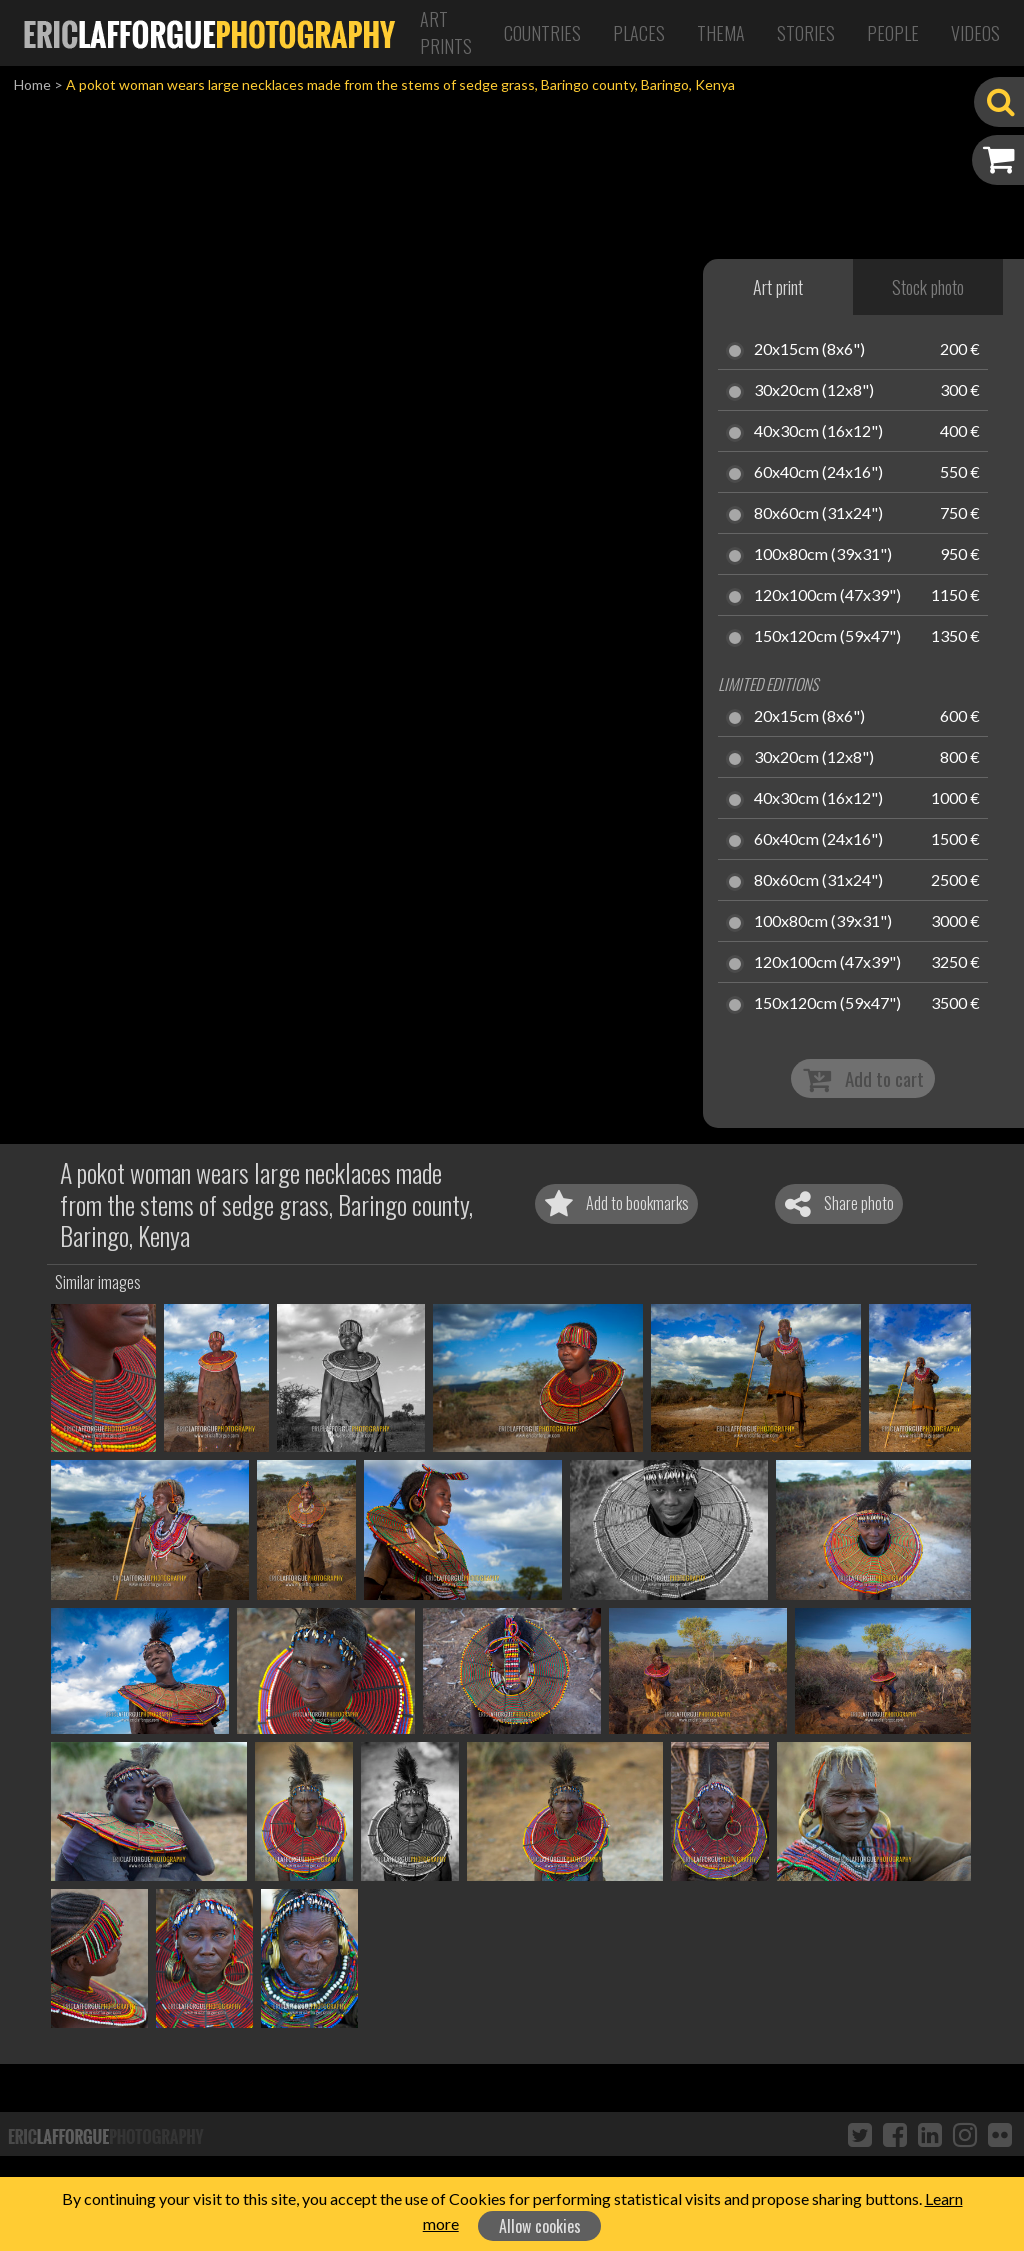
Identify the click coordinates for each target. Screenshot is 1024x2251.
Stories (806, 33)
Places (639, 33)
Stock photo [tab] (928, 287)
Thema (721, 33)
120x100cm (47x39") (827, 596)
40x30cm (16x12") (818, 432)
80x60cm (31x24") (818, 514)
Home (32, 84)
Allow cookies (540, 2226)
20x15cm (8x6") (809, 350)
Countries (542, 33)
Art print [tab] (778, 287)
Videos (975, 33)
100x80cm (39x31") (823, 555)
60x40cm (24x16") (818, 473)
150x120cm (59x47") (827, 637)
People (893, 33)
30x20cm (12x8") (814, 391)
